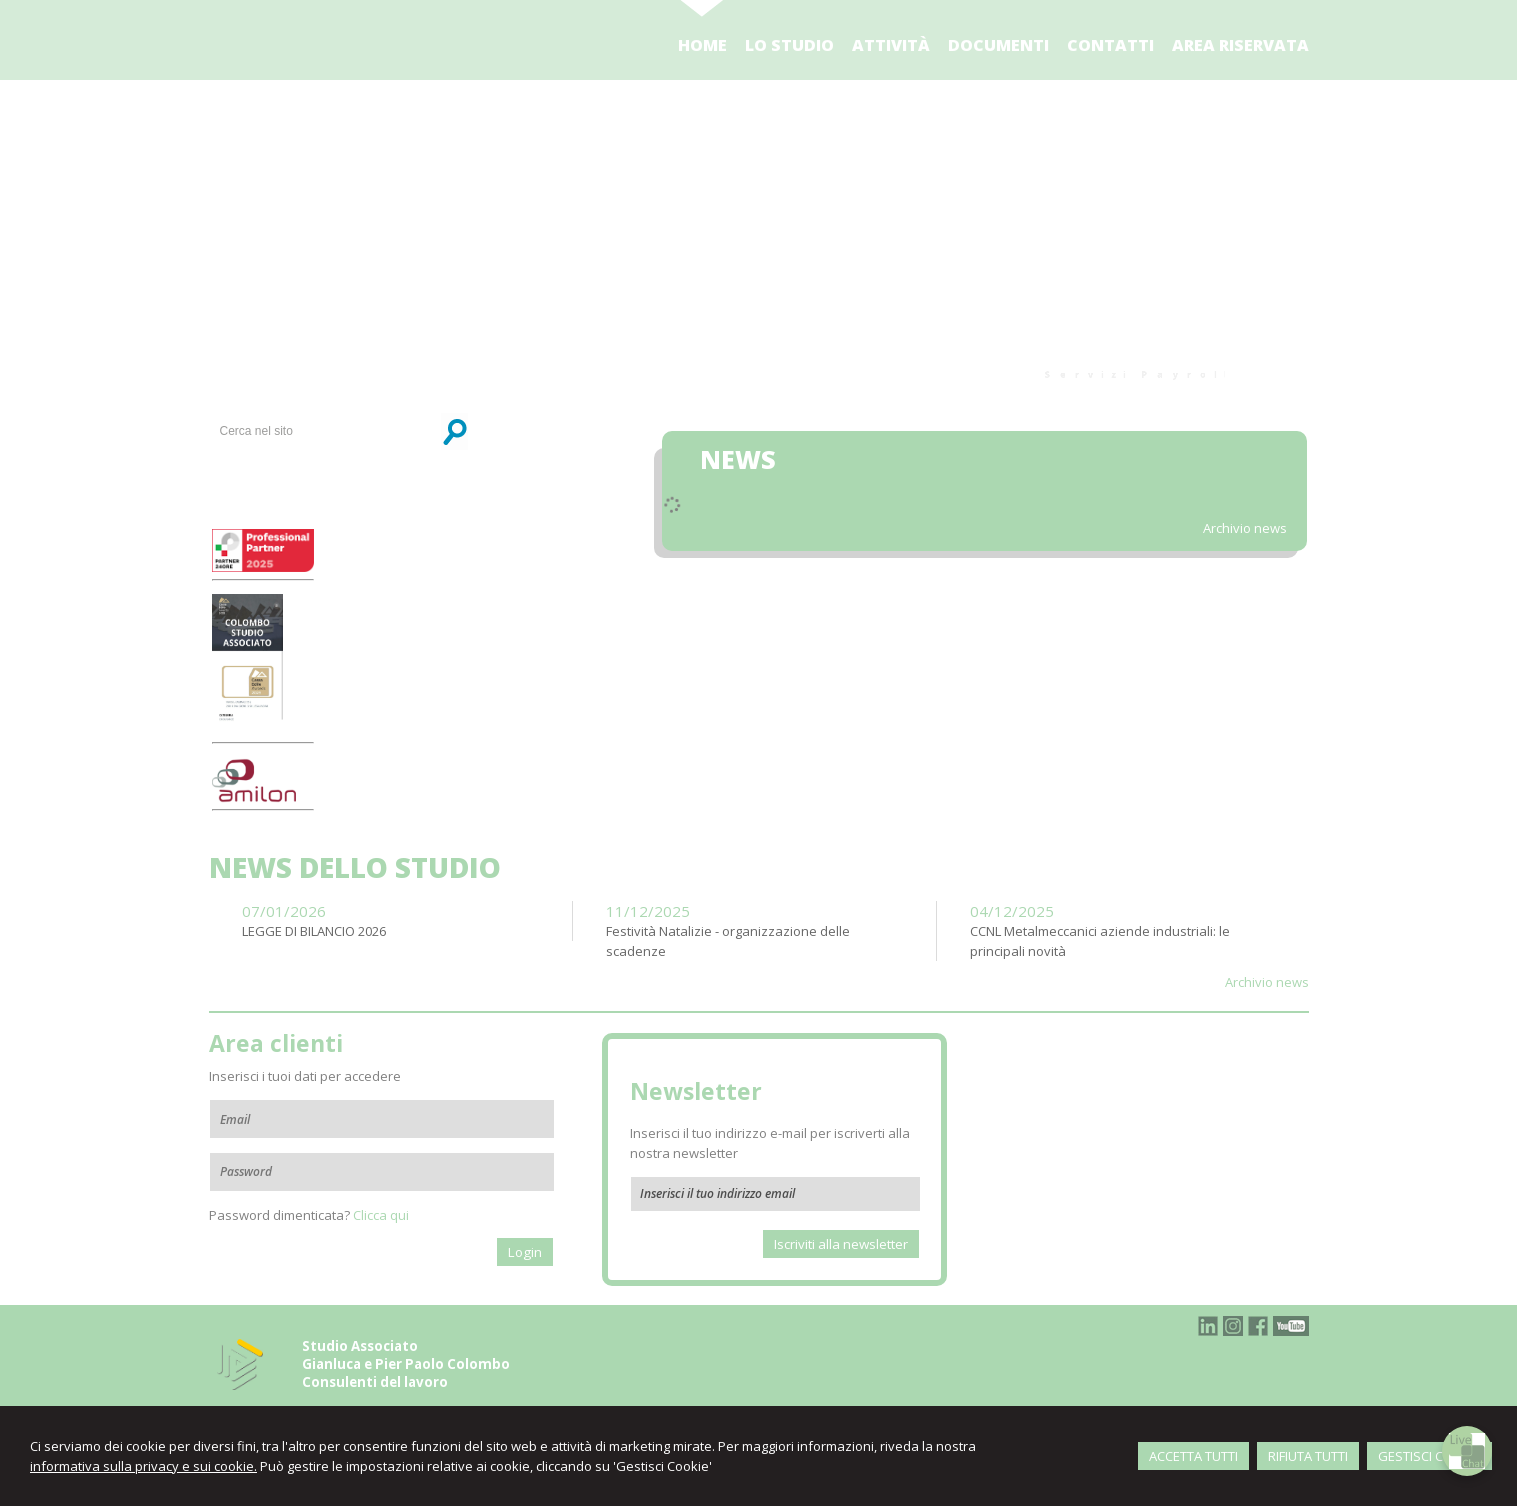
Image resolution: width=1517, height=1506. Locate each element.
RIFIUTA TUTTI (1308, 1456)
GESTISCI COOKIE (1429, 1456)
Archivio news (1245, 528)
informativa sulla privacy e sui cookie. (143, 1466)
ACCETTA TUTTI (1193, 1456)
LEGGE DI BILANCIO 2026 (314, 931)
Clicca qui (381, 1215)
